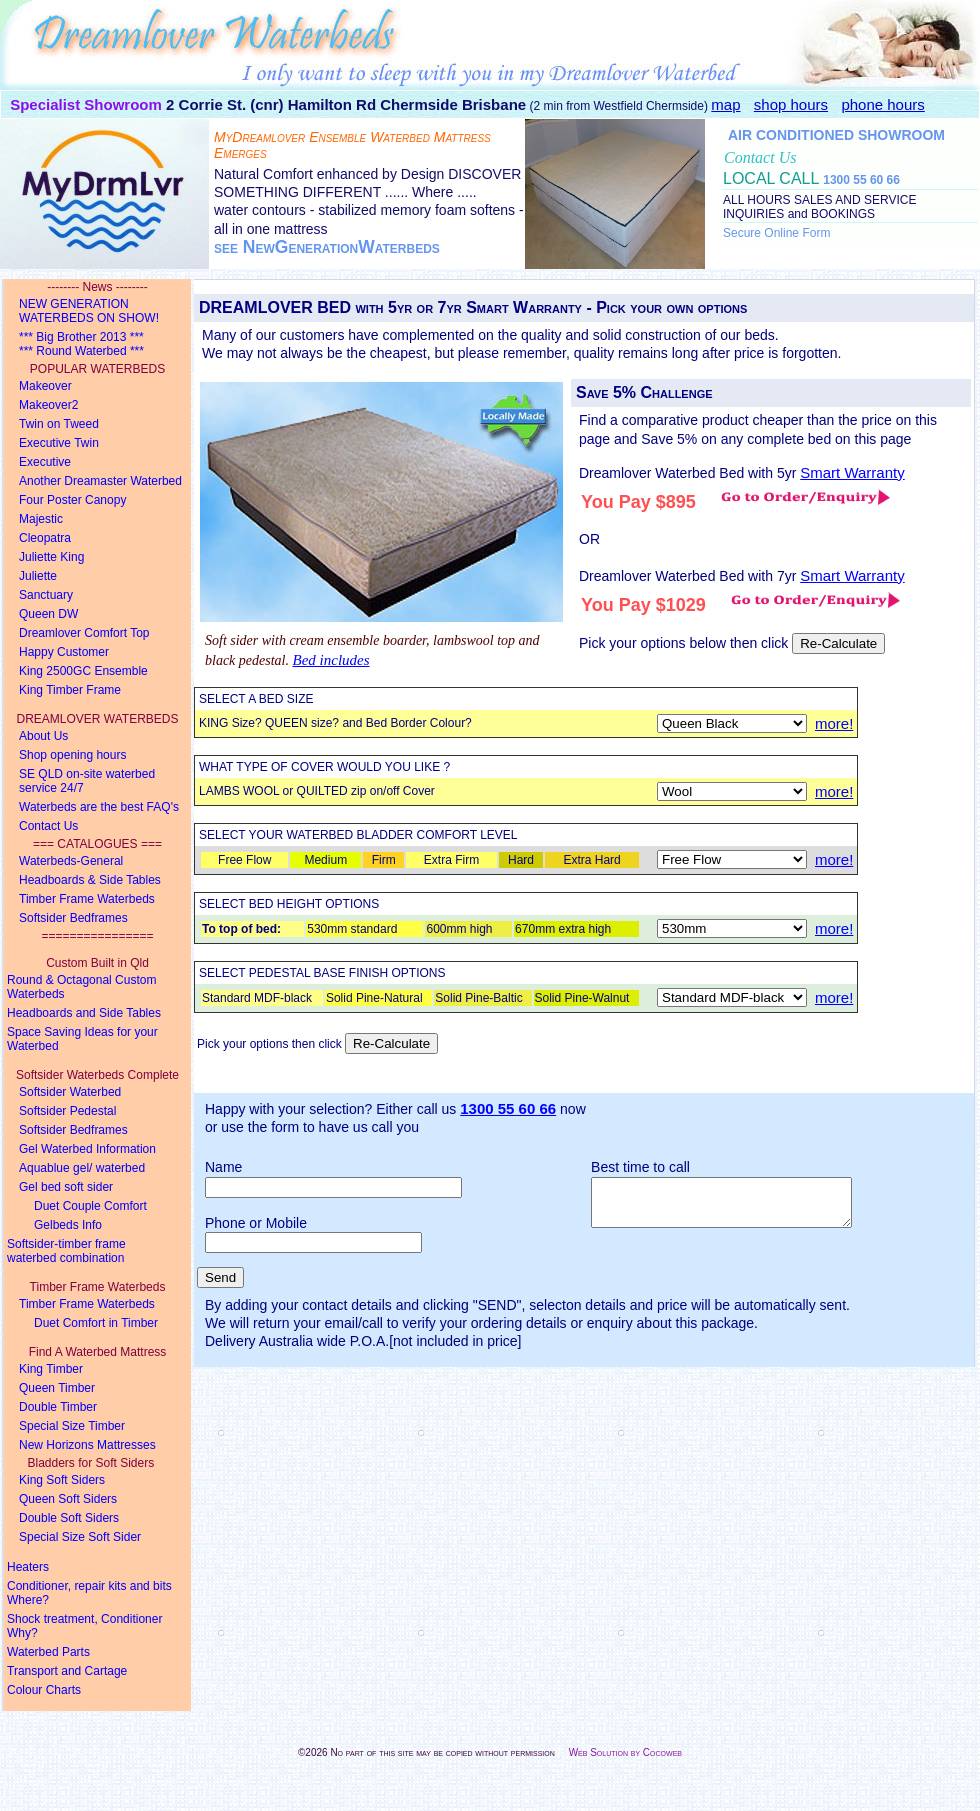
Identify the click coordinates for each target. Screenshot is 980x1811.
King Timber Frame (70, 690)
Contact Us (48, 826)
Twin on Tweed (59, 424)
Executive (45, 462)
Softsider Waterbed (70, 1092)
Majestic (41, 519)
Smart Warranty (852, 472)
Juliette (38, 576)
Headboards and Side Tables (84, 1013)
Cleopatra (45, 538)
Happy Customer (64, 652)
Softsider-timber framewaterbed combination (66, 1251)
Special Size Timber (72, 1426)
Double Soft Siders (69, 1518)
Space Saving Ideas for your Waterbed (82, 1039)
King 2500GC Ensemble (83, 671)
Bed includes (330, 660)
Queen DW (48, 614)
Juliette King (51, 557)
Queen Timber (57, 1388)
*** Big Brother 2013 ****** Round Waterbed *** (81, 344)
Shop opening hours (72, 755)
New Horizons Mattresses (87, 1445)
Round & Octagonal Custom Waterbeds (81, 987)
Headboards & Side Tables (90, 880)
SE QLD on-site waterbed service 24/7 (87, 781)
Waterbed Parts (48, 1652)
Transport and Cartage (67, 1671)
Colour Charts (44, 1690)
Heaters (28, 1567)
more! (834, 723)
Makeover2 (48, 405)
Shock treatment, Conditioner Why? (84, 1626)
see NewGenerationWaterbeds (327, 247)
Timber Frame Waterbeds (87, 899)
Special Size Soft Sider (80, 1537)
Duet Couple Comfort (90, 1206)
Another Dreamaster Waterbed (100, 481)
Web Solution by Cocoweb (625, 1752)
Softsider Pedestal (67, 1111)
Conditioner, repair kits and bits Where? (89, 1593)
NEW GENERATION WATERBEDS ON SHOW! (89, 311)
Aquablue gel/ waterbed (82, 1168)
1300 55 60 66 (861, 180)
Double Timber (58, 1407)
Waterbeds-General (71, 861)
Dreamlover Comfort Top (84, 633)
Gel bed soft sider (66, 1187)
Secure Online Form (776, 233)
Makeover (45, 386)
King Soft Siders (62, 1480)
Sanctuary (46, 595)
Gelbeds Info (68, 1225)
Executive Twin (59, 443)
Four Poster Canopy (72, 500)
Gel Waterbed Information (87, 1149)
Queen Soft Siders (68, 1499)
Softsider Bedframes (73, 918)
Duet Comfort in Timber (96, 1323)
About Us (43, 736)
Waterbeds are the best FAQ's (99, 807)
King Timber (51, 1369)
